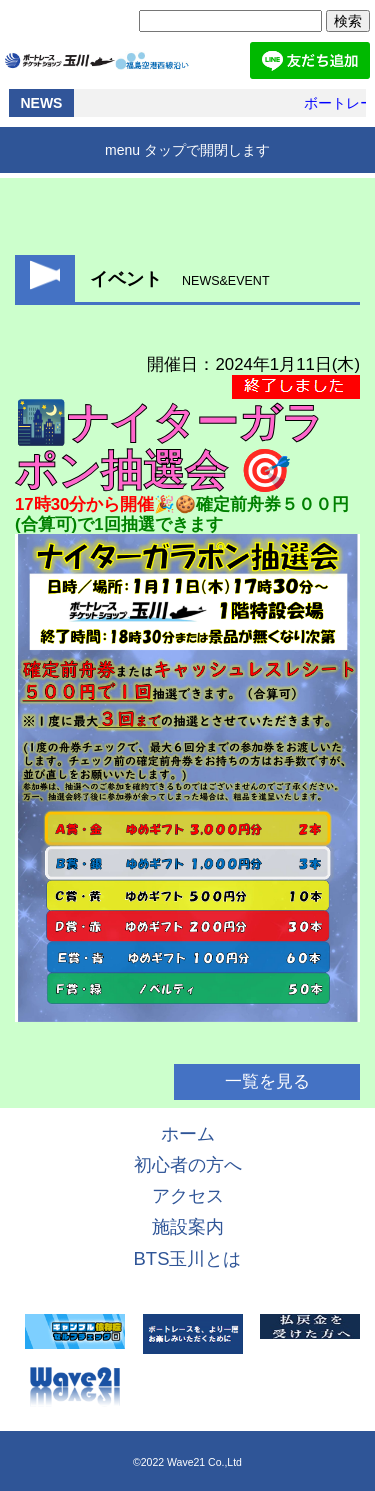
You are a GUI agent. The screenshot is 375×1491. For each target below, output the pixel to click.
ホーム (188, 1133)
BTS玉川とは (188, 1258)
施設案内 (188, 1226)
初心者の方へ (188, 1164)
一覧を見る (267, 1081)
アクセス (188, 1195)
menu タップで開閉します (187, 150)
